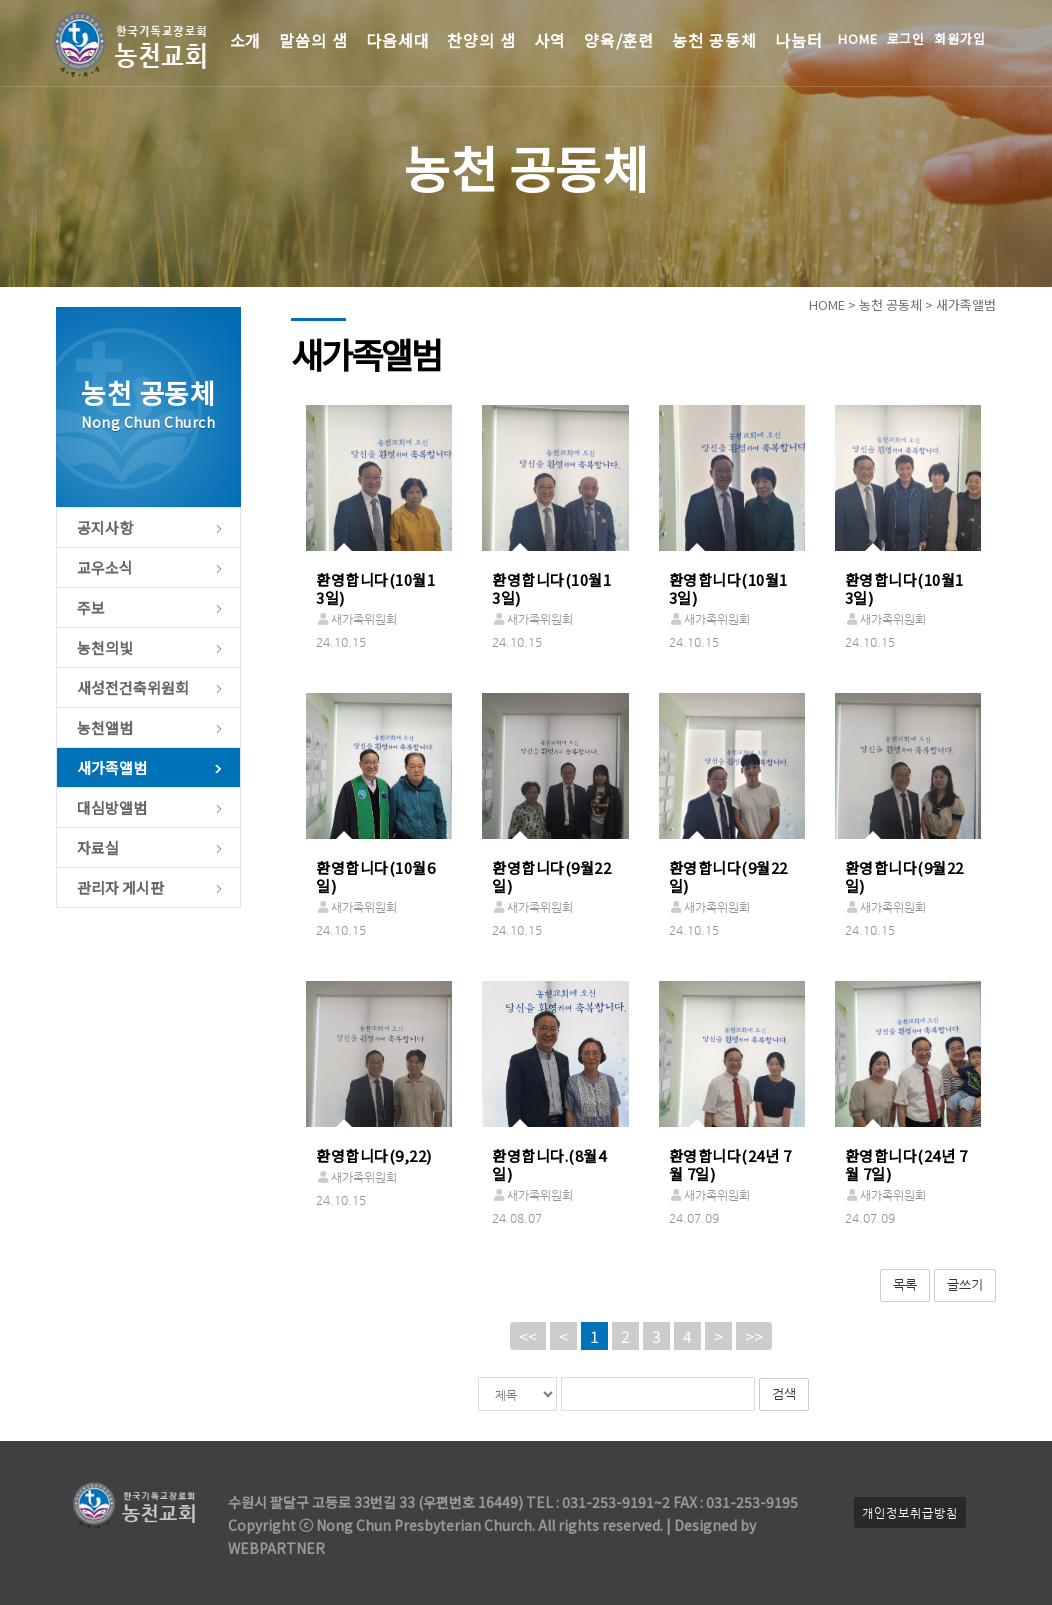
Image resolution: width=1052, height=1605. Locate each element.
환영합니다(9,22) (374, 1155)
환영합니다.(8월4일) (549, 1164)
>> (754, 1336)
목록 (905, 1284)
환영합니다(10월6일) (375, 876)
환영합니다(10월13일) (375, 588)
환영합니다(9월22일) (551, 876)
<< (528, 1336)
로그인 (906, 38)
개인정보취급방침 (910, 1512)
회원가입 (960, 38)
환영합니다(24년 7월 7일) (730, 1164)
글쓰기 (965, 1284)
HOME (858, 38)
